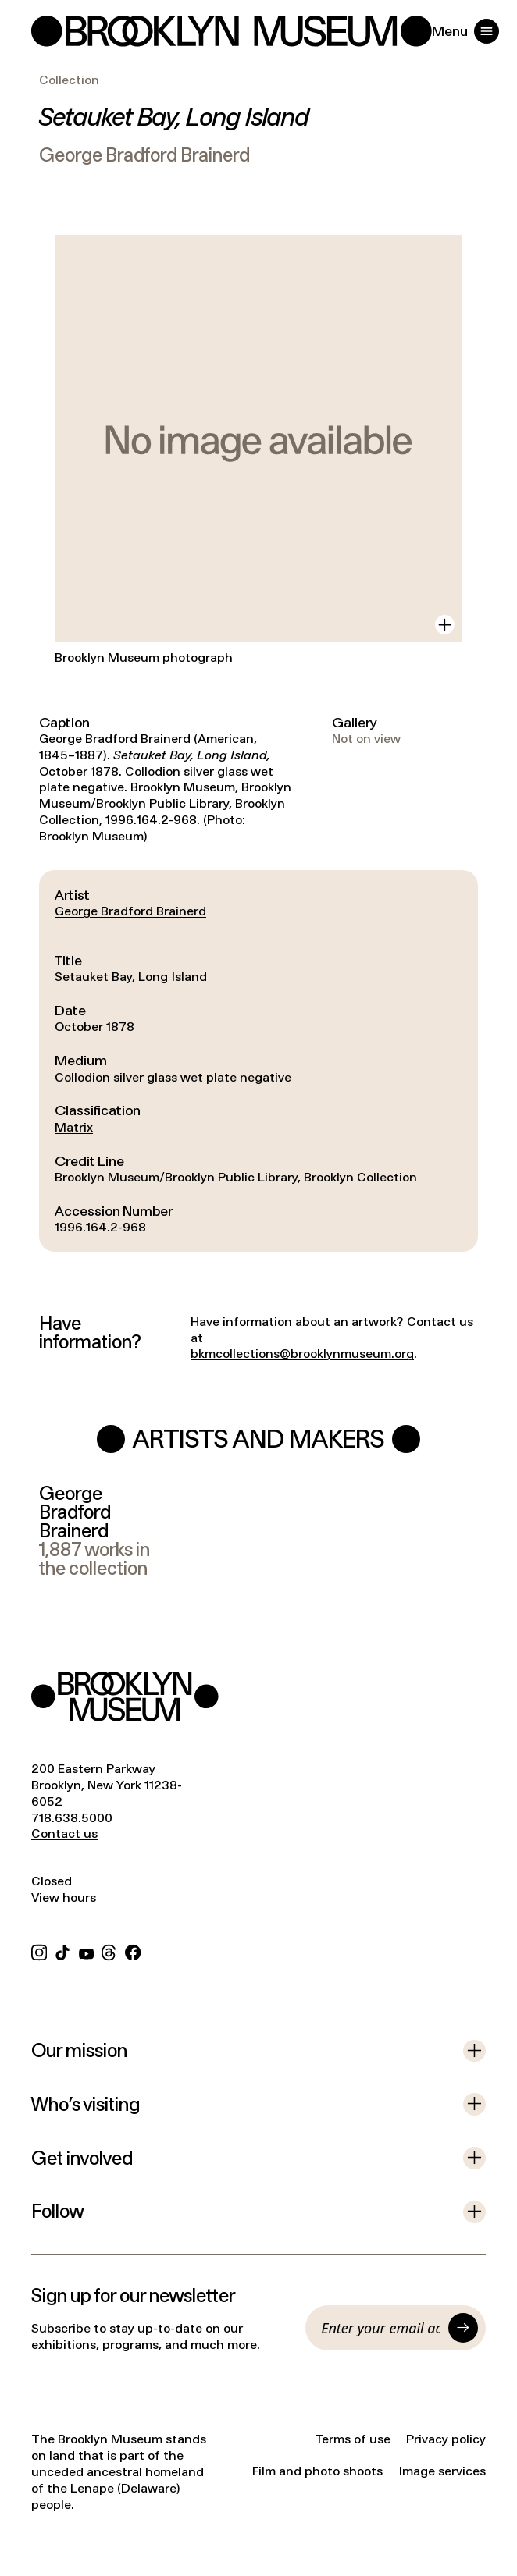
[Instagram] (39, 1950)
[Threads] (109, 1950)
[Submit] (463, 2328)
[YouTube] (86, 1950)
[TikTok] (62, 1950)
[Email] (380, 2328)
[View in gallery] (445, 624)
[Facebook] (133, 1950)
